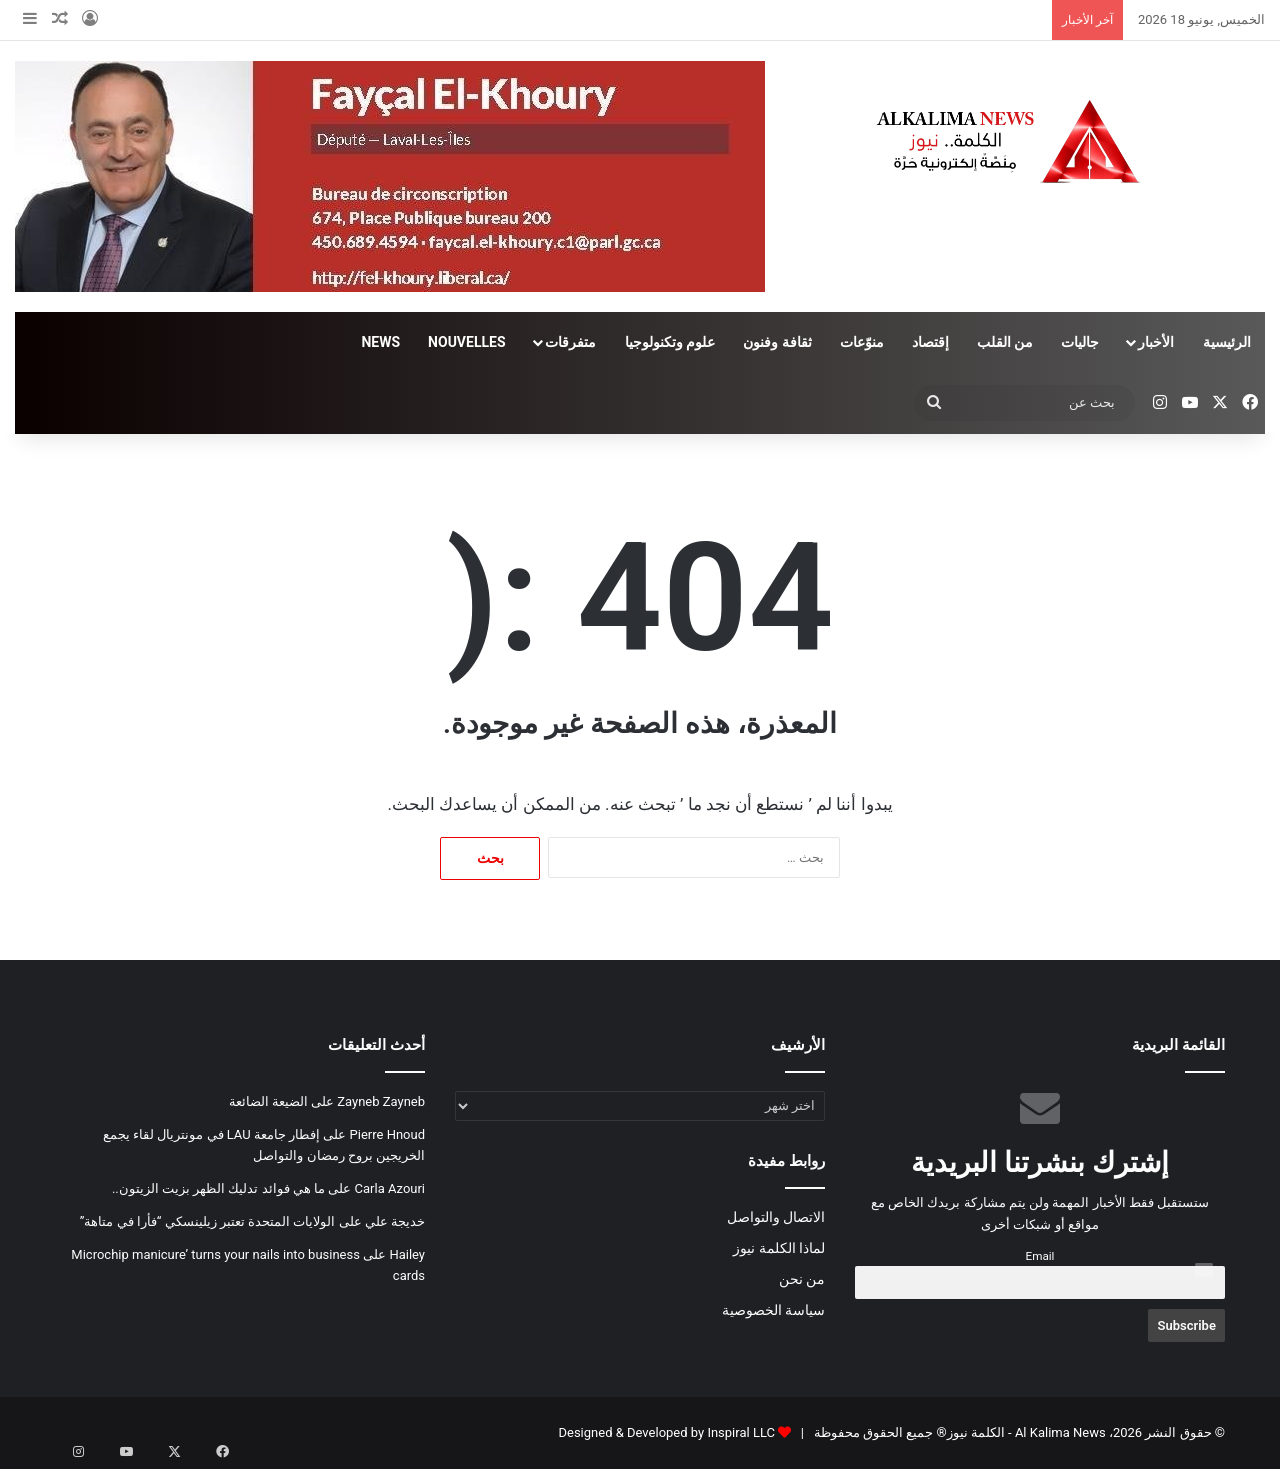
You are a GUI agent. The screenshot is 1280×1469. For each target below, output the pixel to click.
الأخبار (1156, 342)
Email (1040, 1256)
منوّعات (862, 342)
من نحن (802, 1279)
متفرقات (570, 342)
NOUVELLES (466, 342)
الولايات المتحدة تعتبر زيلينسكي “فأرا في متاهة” (208, 1221)
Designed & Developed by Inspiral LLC (666, 1432)
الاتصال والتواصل (776, 1217)
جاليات (1080, 342)
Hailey (407, 1254)
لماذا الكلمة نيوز (779, 1248)
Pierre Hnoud (387, 1134)
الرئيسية (1227, 342)
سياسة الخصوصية (773, 1310)
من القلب (1005, 342)
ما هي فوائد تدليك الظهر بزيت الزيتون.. (218, 1188)
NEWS (380, 342)
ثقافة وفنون (777, 342)
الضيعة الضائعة (268, 1101)
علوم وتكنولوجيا (670, 342)
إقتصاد (930, 342)
